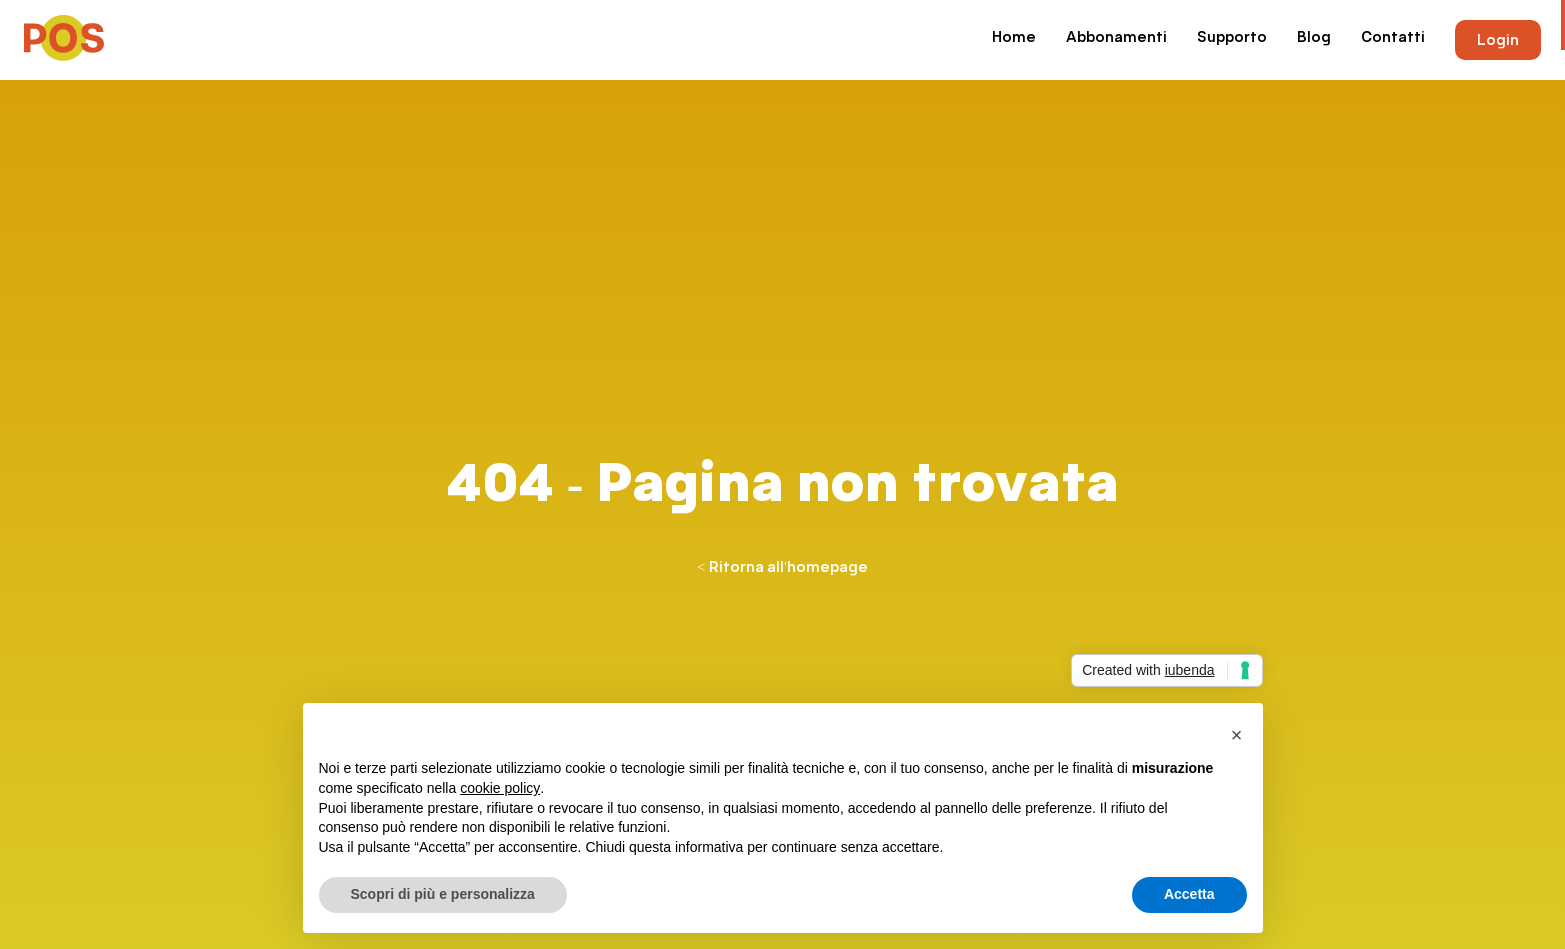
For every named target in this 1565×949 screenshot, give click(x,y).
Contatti (1393, 37)
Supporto (1232, 37)
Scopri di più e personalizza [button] (443, 895)
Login (1498, 40)
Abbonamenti (1116, 37)
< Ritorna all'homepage (782, 567)
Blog (1314, 37)
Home (1014, 37)
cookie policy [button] (500, 788)
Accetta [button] (1189, 895)
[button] (1237, 736)
